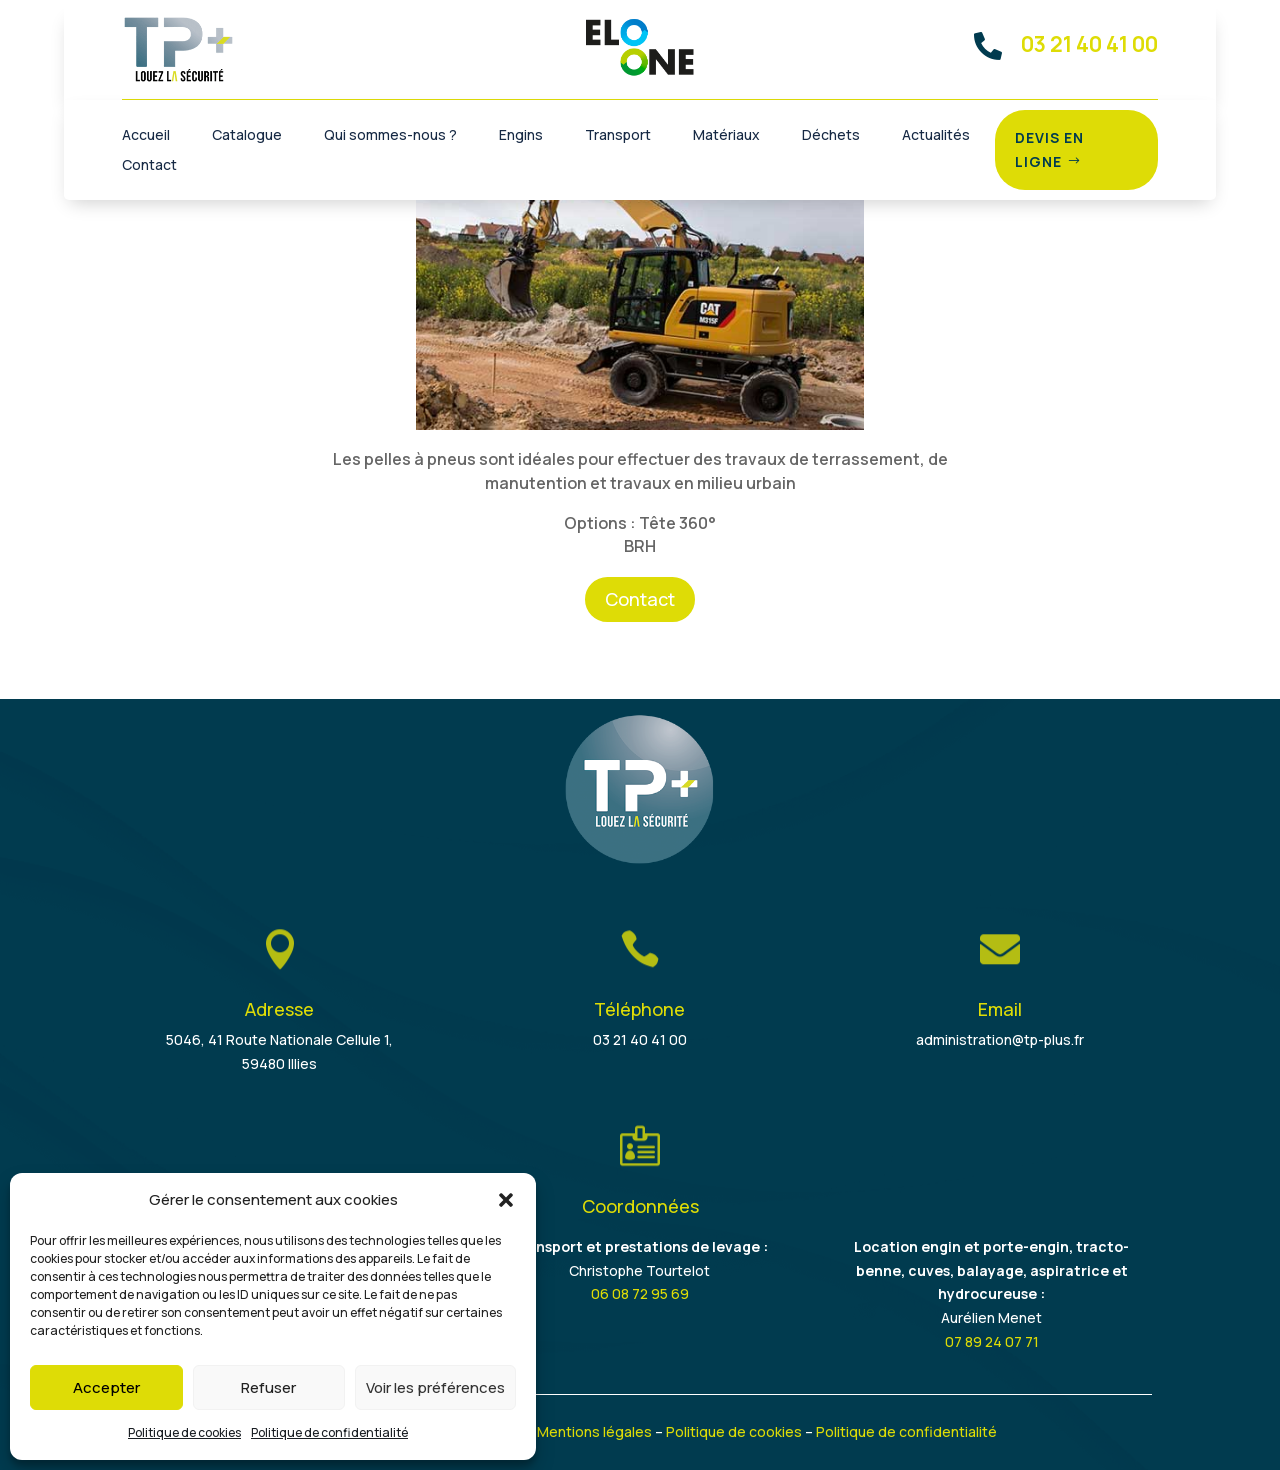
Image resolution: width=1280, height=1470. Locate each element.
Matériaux (726, 136)
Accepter (106, 1387)
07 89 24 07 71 (992, 1341)
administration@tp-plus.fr (1000, 1039)
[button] (506, 1200)
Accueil (146, 136)
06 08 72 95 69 (640, 1293)
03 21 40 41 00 (640, 1039)
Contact (149, 166)
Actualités (936, 136)
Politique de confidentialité (329, 1432)
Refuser (268, 1387)
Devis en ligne (1049, 149)
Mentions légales (594, 1431)
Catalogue (247, 136)
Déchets (831, 136)
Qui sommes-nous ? (390, 136)
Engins (521, 136)
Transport (618, 136)
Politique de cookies (184, 1432)
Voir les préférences (435, 1387)
